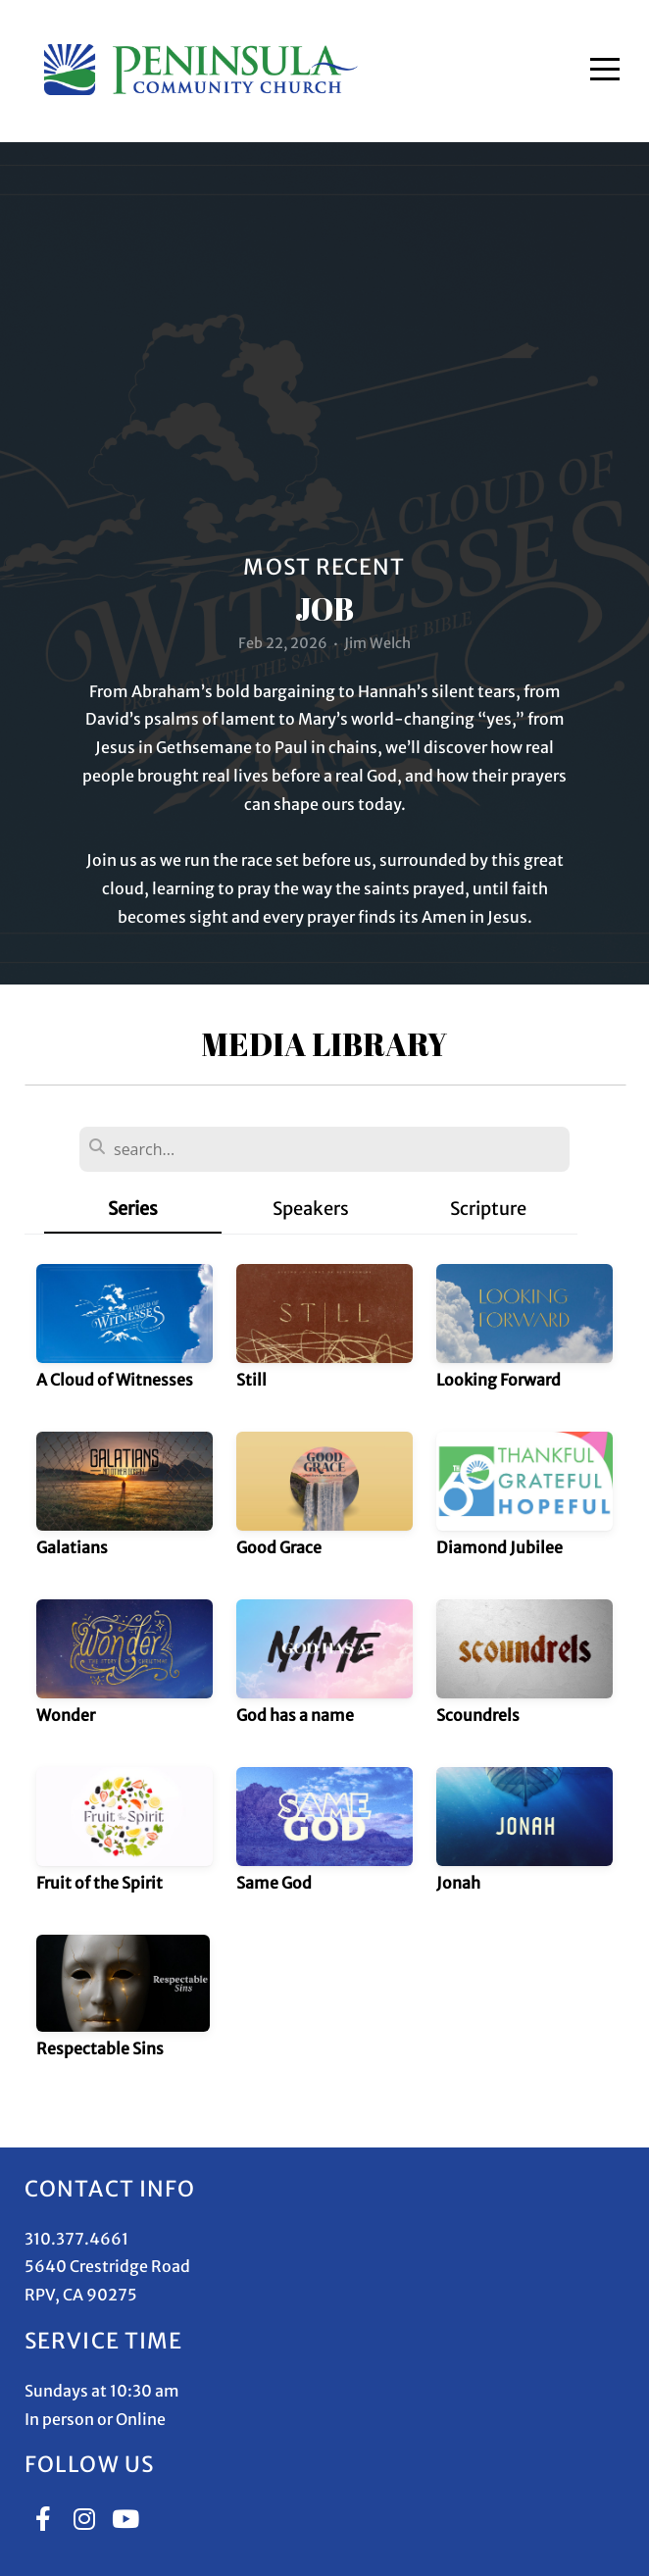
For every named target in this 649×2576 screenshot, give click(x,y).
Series (133, 1208)
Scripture (488, 1208)
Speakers (311, 1208)
